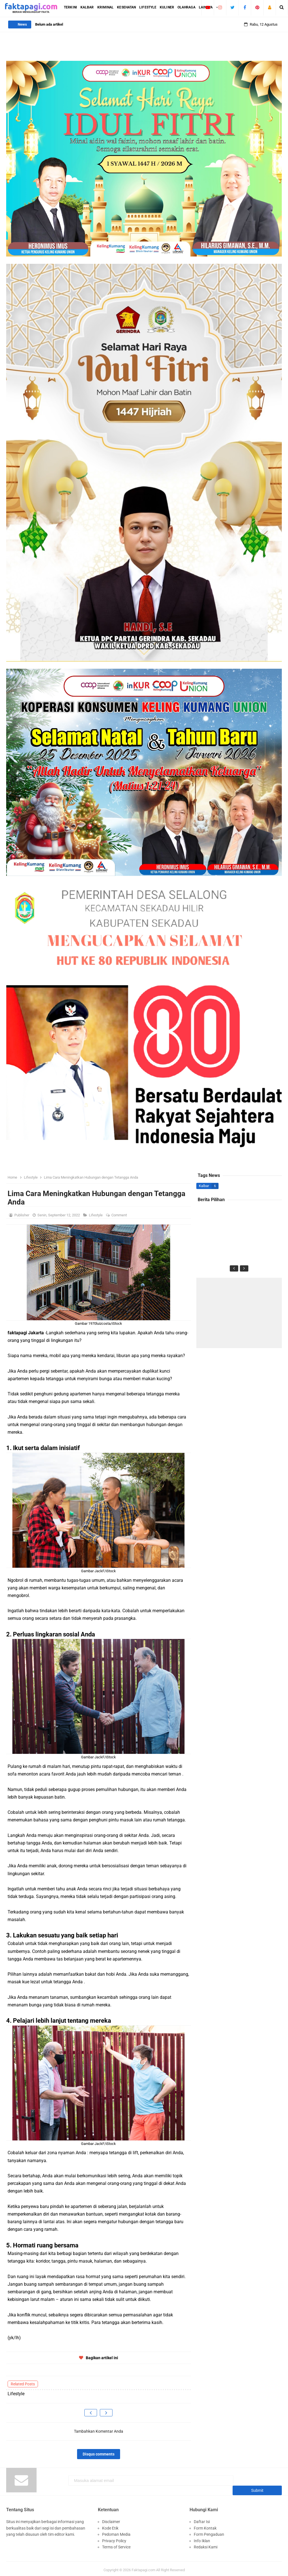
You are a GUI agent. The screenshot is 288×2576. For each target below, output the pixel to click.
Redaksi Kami (205, 2544)
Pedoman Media (116, 2531)
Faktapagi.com (143, 2567)
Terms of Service (116, 2544)
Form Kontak (205, 2525)
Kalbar (204, 1186)
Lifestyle (96, 1215)
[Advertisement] (239, 1313)
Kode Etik (110, 2525)
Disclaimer (111, 2519)
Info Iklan (202, 2537)
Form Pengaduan (209, 2531)
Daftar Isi (202, 2519)
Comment (119, 1215)
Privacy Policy (114, 2537)
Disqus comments (98, 2454)
